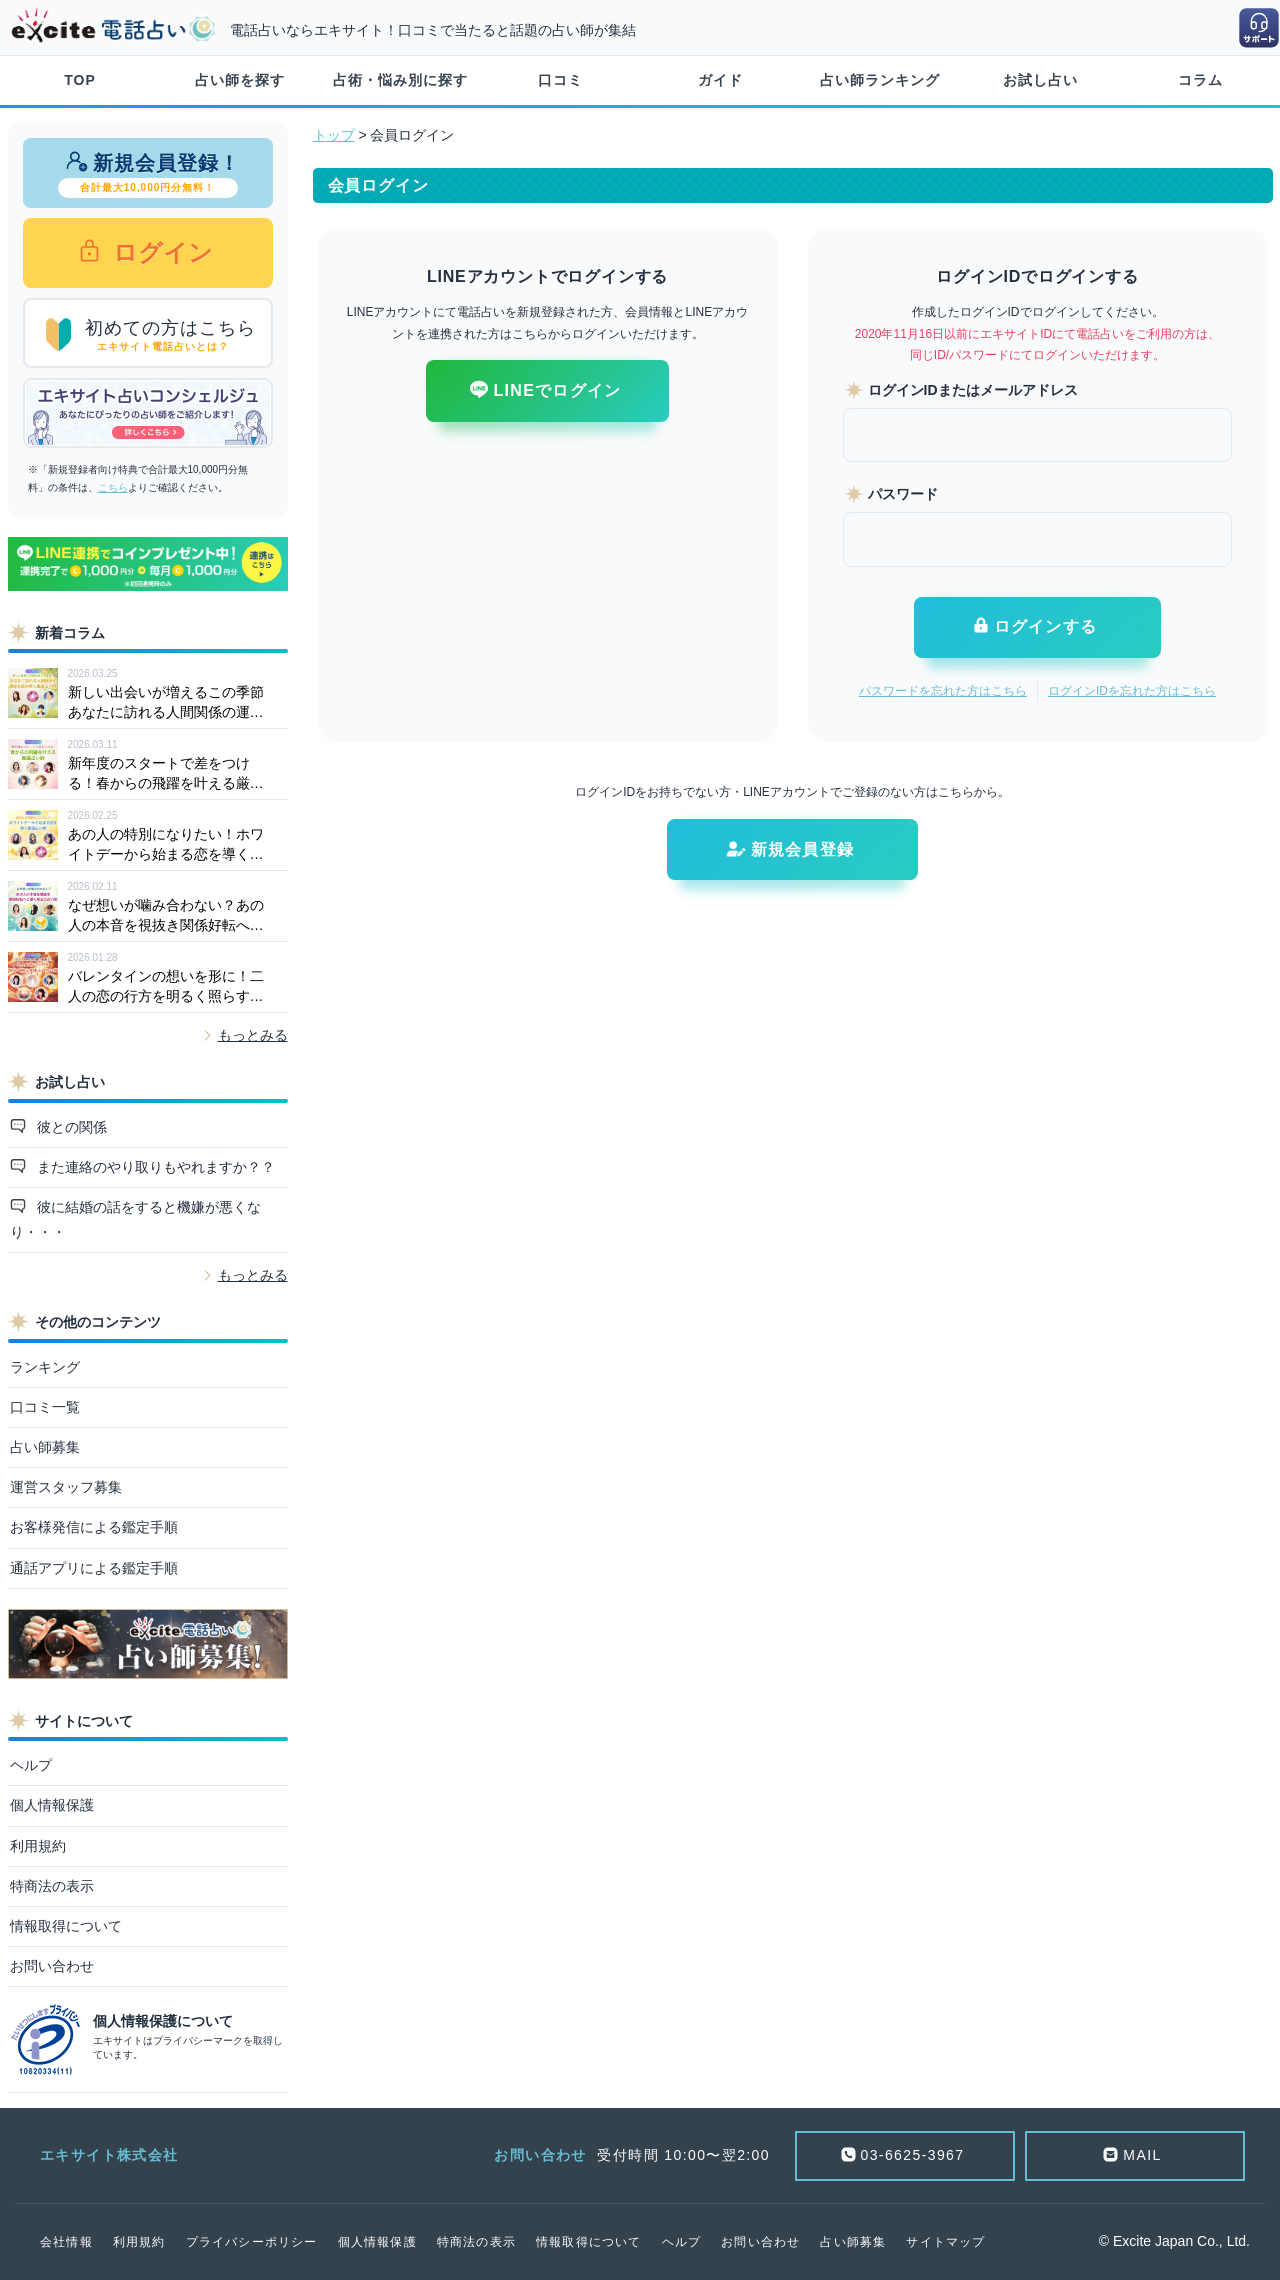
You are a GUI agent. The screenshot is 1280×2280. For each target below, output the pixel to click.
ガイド (720, 80)
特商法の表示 (52, 1886)
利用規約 (38, 1846)
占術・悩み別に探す (400, 80)
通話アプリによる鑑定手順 (94, 1568)
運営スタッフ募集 (66, 1487)
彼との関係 (70, 1127)
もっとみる (253, 1035)
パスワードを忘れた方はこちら (943, 691)
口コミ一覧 (45, 1407)
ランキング (45, 1367)
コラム (1200, 80)
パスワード (903, 494)
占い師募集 (45, 1447)
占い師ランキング (880, 80)
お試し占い (1040, 80)
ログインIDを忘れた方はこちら (1132, 691)
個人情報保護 (52, 1805)
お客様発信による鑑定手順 (94, 1527)
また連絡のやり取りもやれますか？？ (154, 1167)
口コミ (560, 80)
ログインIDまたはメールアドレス (973, 390)
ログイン (160, 252)
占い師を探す (240, 80)
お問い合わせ (52, 1966)
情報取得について (66, 1926)
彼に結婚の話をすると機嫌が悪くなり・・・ (136, 1219)
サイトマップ (945, 2242)
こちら (113, 487)
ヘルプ (31, 1765)
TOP (80, 80)
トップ (334, 135)
